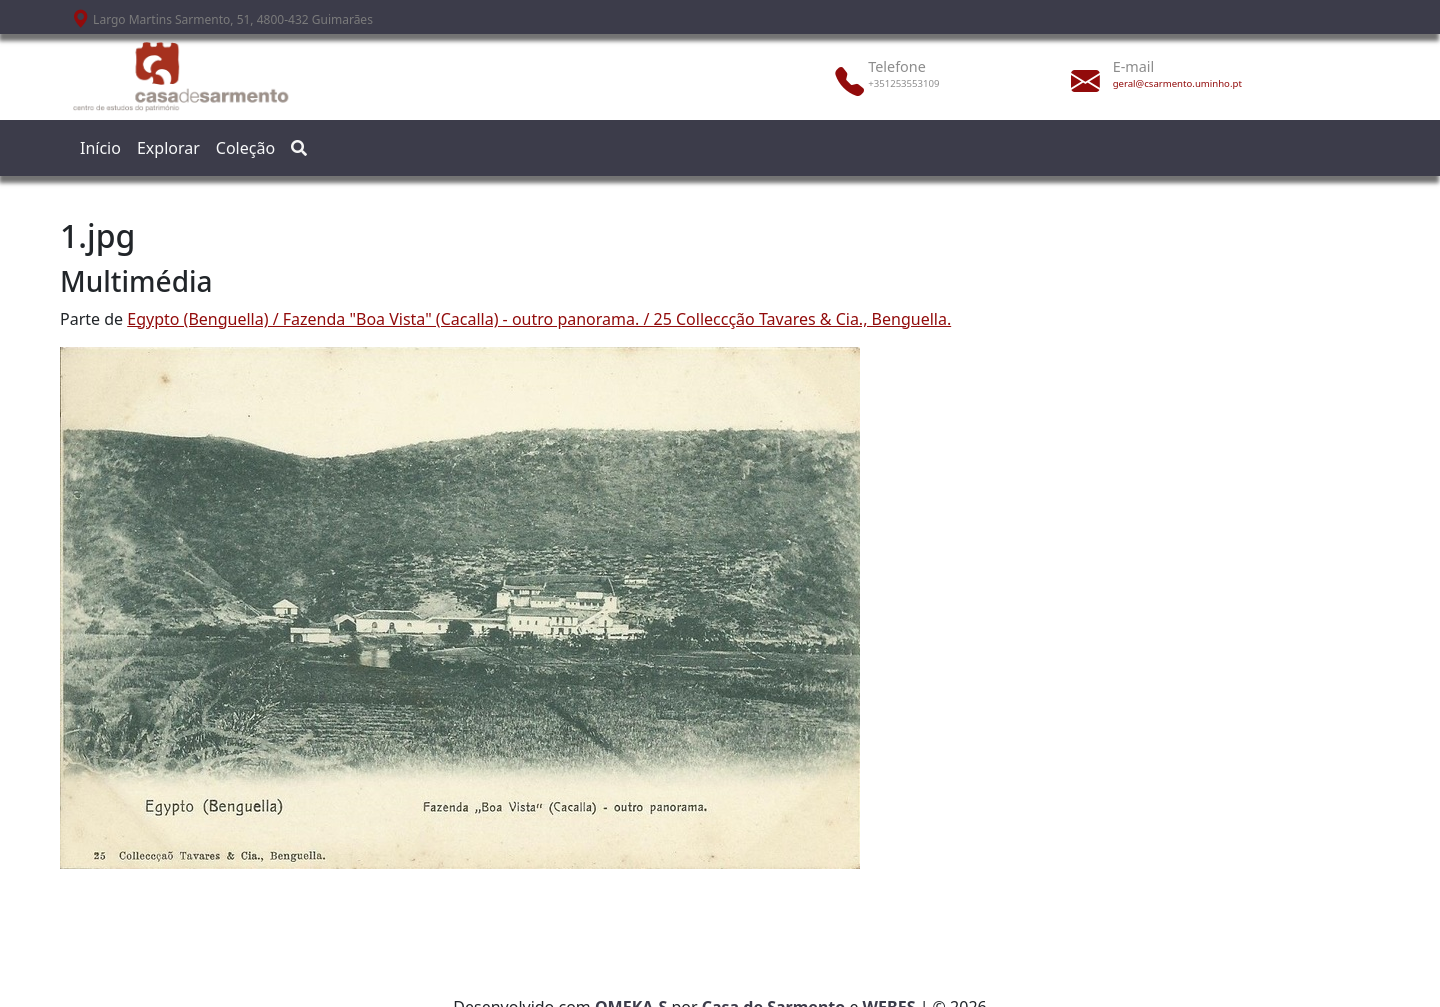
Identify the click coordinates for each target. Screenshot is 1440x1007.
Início (100, 148)
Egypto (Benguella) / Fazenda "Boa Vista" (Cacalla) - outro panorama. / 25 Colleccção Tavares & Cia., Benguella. (539, 319)
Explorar (168, 148)
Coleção (245, 148)
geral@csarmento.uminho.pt (1177, 83)
